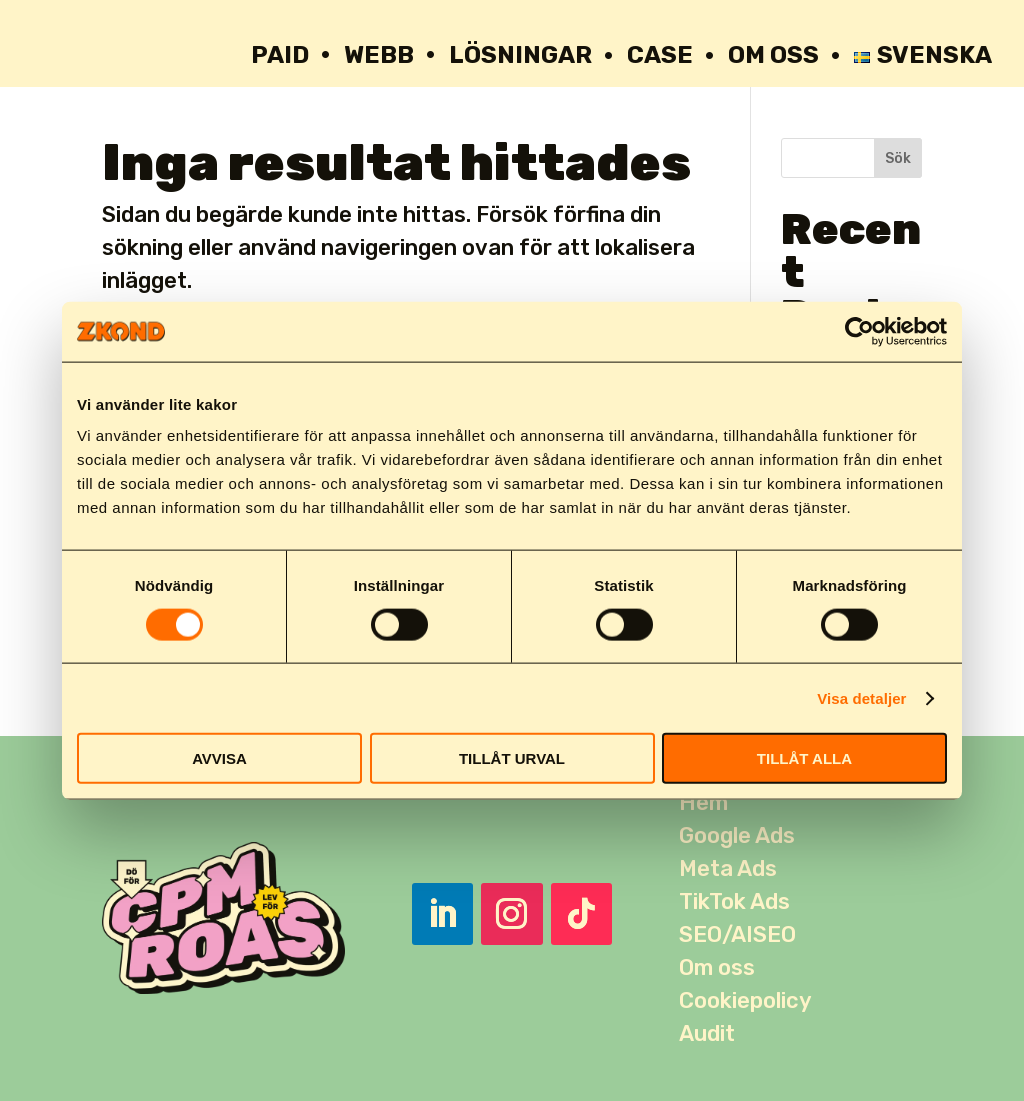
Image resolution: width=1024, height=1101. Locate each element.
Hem (703, 802)
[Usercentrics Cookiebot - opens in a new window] (859, 331)
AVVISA (219, 758)
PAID (280, 55)
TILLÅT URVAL (512, 758)
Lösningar (520, 55)
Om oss (717, 967)
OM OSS (773, 55)
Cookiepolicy (745, 1000)
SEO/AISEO (737, 934)
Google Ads (737, 835)
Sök (898, 158)
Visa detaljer (861, 697)
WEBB (379, 55)
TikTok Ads (734, 901)
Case (660, 55)
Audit (707, 1033)
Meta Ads (728, 868)
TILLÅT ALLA (804, 758)
